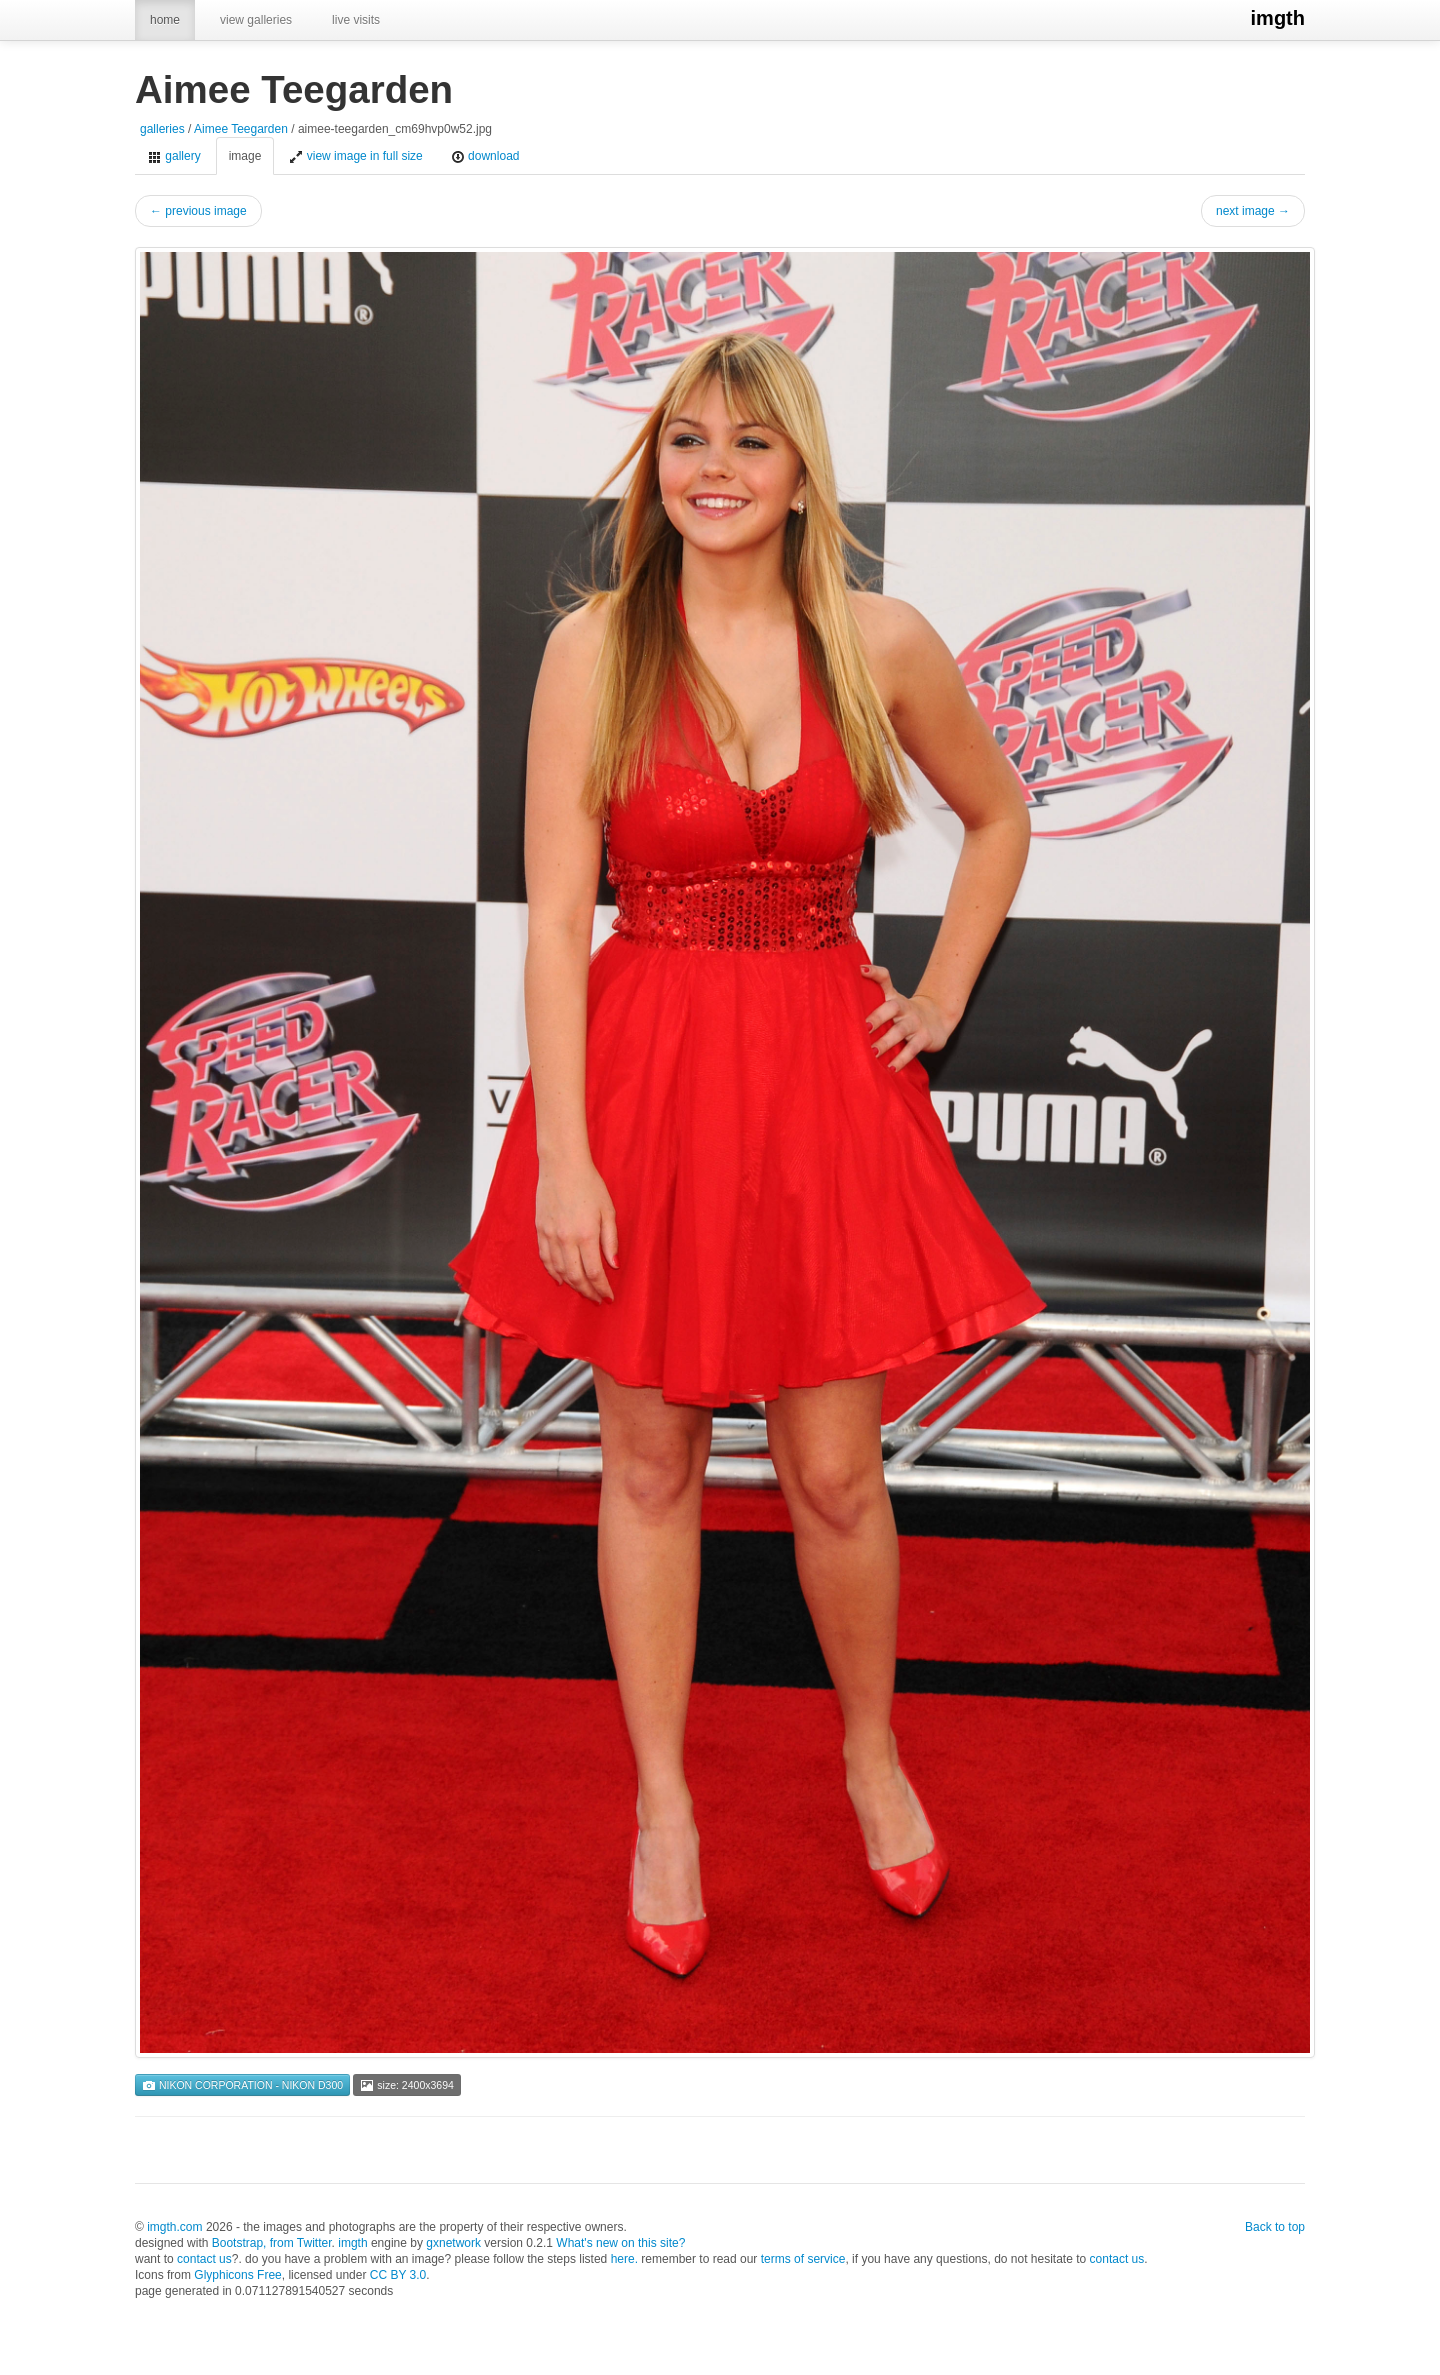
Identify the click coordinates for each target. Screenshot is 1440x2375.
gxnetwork (453, 2243)
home (165, 20)
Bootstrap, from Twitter (272, 2243)
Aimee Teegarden (241, 129)
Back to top (1275, 2227)
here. (624, 2259)
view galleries (256, 20)
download (485, 156)
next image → (1253, 211)
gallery (174, 156)
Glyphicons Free (237, 2275)
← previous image (198, 211)
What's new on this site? (620, 2243)
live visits (356, 20)
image (245, 156)
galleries (162, 129)
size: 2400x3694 (406, 2085)
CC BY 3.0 (398, 2275)
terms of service (803, 2259)
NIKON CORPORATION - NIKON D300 (242, 2085)
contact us (204, 2259)
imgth (1278, 18)
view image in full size (355, 156)
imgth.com (174, 2227)
